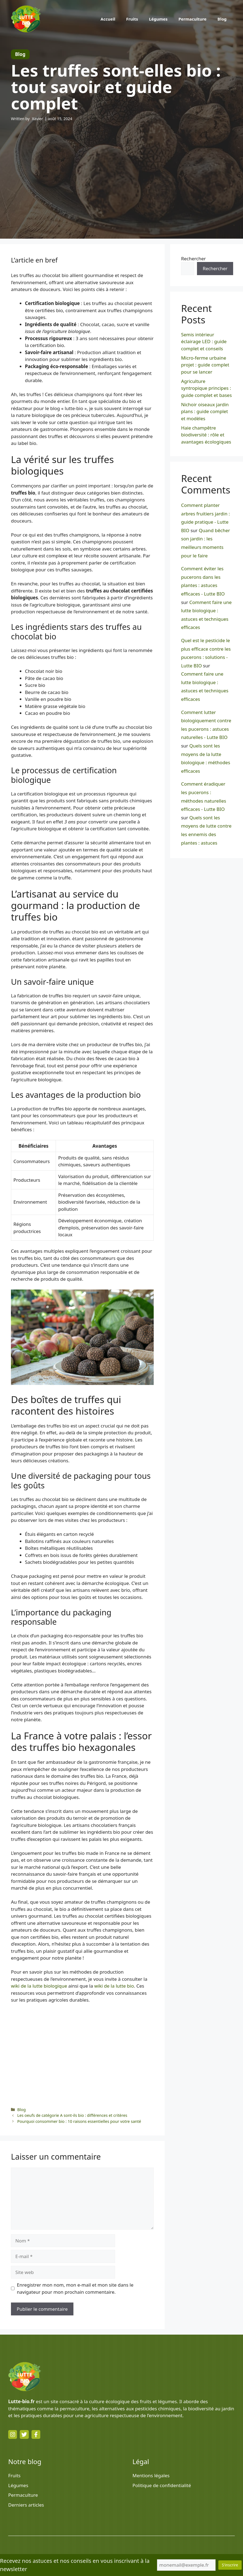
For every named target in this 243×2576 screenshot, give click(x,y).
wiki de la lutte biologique (39, 1986)
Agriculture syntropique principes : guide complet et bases (206, 388)
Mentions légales (151, 2475)
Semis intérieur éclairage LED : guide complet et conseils (204, 341)
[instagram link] (12, 2434)
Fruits (132, 19)
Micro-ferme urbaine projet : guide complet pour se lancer (205, 365)
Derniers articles (26, 2505)
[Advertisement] (121, 170)
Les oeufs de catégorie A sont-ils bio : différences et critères (72, 2115)
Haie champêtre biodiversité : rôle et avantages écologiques (206, 435)
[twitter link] (24, 2434)
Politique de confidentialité (162, 2485)
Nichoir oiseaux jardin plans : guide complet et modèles (205, 411)
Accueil (108, 19)
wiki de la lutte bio (114, 1986)
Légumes (158, 19)
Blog (222, 19)
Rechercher (193, 258)
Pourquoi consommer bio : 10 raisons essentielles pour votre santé (79, 2121)
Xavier (37, 118)
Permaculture (193, 19)
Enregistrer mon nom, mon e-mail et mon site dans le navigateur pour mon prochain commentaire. (75, 2288)
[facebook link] (36, 2434)
